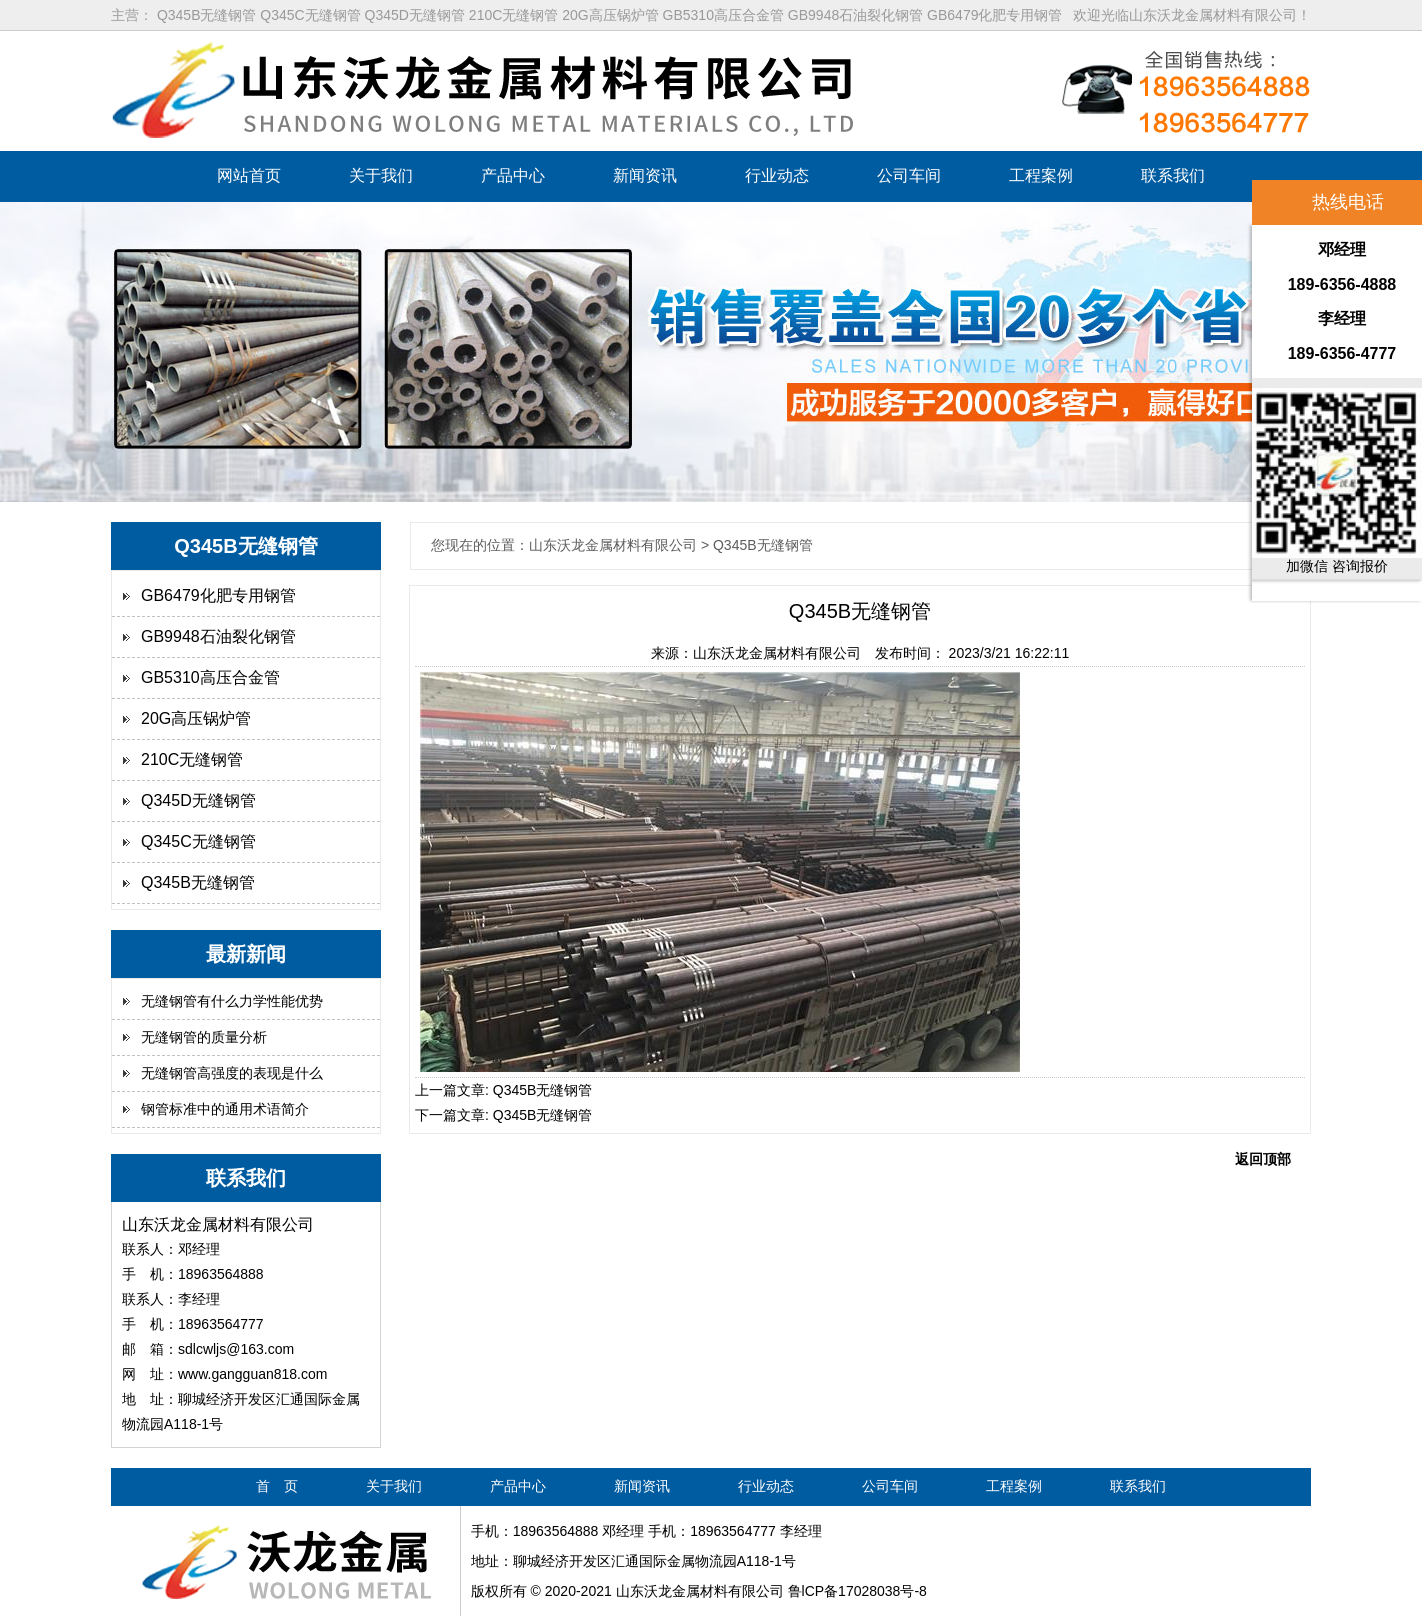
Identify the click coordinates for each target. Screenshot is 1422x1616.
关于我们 (381, 175)
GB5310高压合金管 (210, 677)
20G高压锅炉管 (196, 718)
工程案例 (1041, 175)
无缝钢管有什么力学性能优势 (232, 1001)
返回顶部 (1263, 1159)
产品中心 (513, 175)
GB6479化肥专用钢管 (218, 595)
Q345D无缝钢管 (198, 800)
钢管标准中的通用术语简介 (225, 1109)
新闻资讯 (645, 175)
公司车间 (909, 175)
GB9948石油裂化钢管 (218, 636)
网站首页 (249, 175)
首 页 (277, 1486)
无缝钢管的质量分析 (204, 1037)
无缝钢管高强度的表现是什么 (232, 1073)
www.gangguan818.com (252, 1374)
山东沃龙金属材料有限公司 (777, 653)
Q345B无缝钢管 (198, 882)
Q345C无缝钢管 (198, 841)
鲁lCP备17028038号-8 (857, 1591)
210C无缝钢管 (192, 759)
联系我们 (1173, 175)
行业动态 (777, 175)
